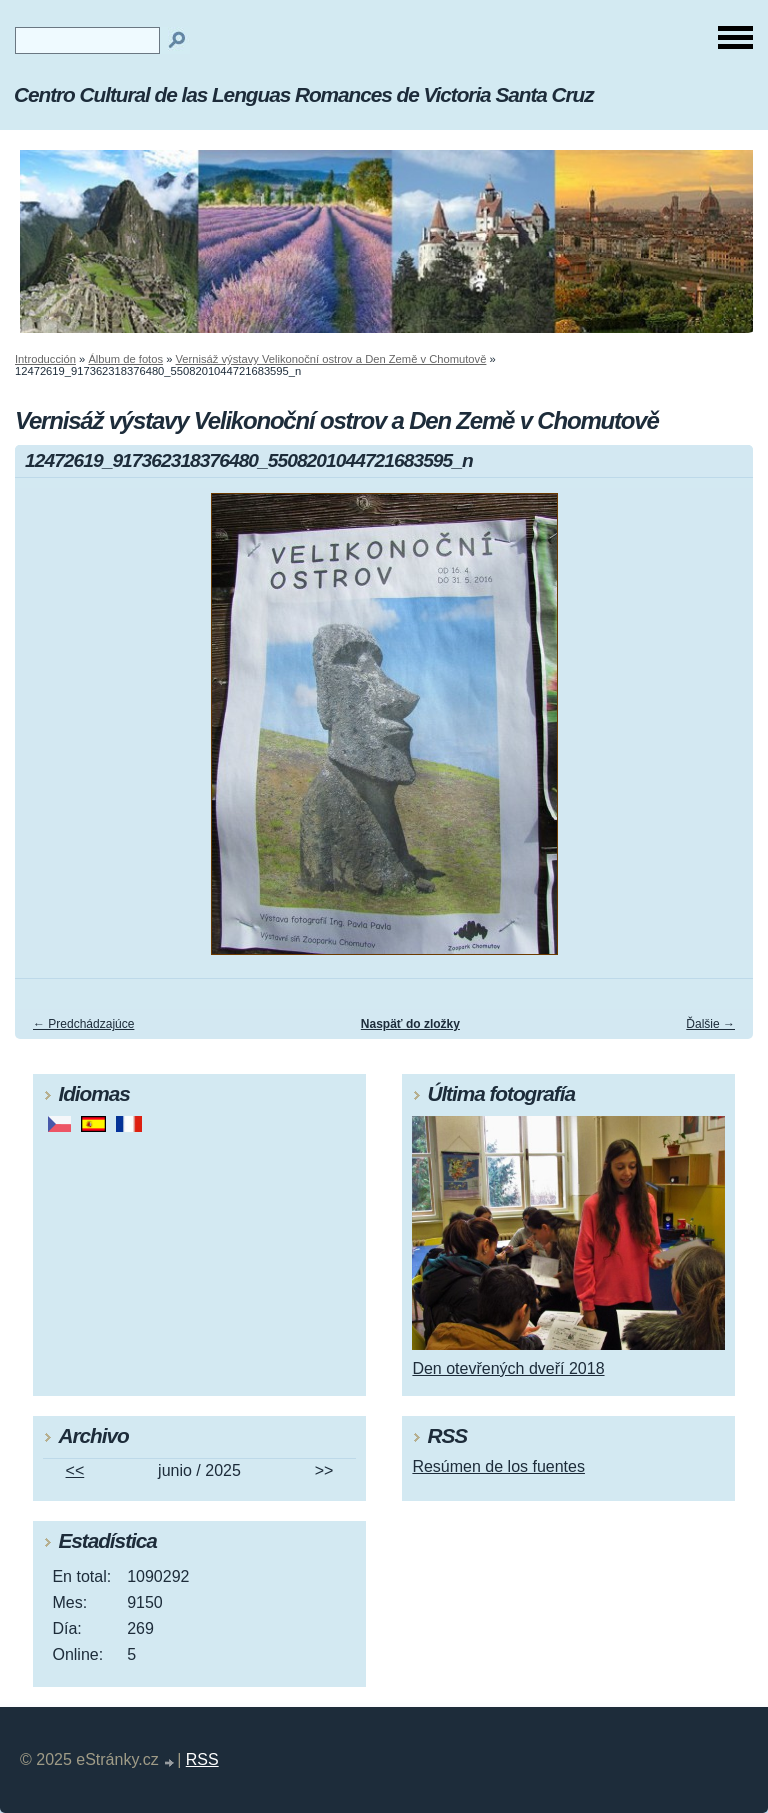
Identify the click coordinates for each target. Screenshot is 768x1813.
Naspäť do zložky (410, 1024)
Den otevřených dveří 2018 (508, 1368)
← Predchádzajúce (83, 1024)
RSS (202, 1759)
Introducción (45, 359)
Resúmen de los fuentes (498, 1466)
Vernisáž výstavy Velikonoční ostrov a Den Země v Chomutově (331, 359)
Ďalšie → (710, 1024)
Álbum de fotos (125, 359)
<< (75, 1470)
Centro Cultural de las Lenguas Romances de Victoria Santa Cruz (304, 94)
